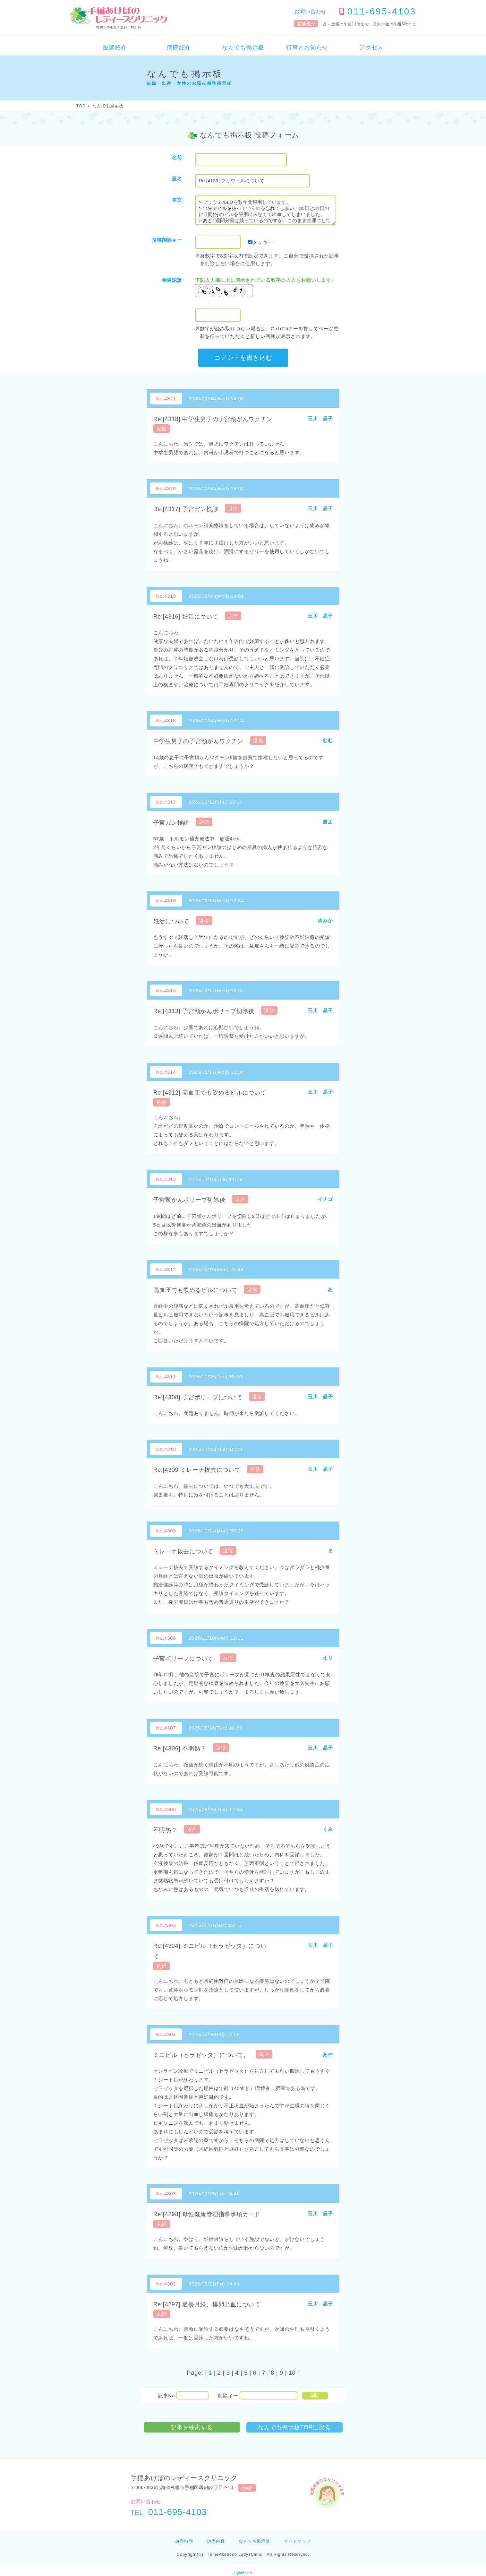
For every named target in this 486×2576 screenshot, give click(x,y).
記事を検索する (192, 2427)
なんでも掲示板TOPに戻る (294, 2427)
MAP (246, 2488)
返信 (162, 428)
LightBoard (243, 2573)
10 (292, 2373)
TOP (81, 105)
